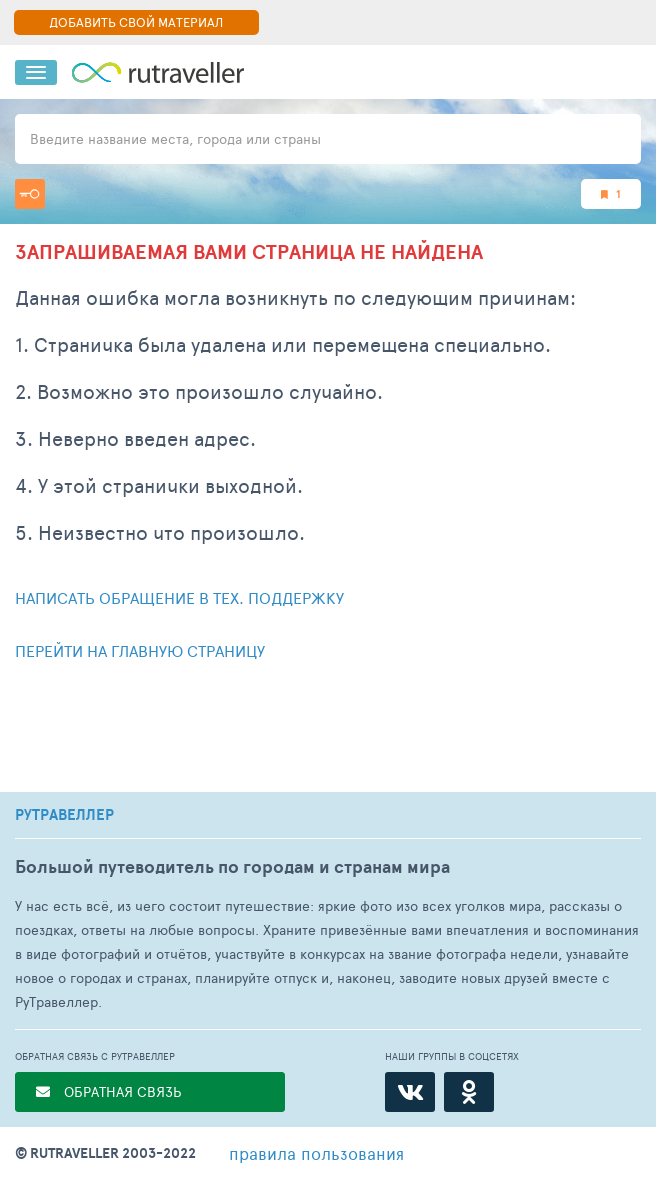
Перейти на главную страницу (140, 650)
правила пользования (316, 1153)
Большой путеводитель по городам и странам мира (232, 866)
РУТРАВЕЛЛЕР (64, 815)
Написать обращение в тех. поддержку (179, 597)
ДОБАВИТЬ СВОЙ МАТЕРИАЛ (136, 22)
